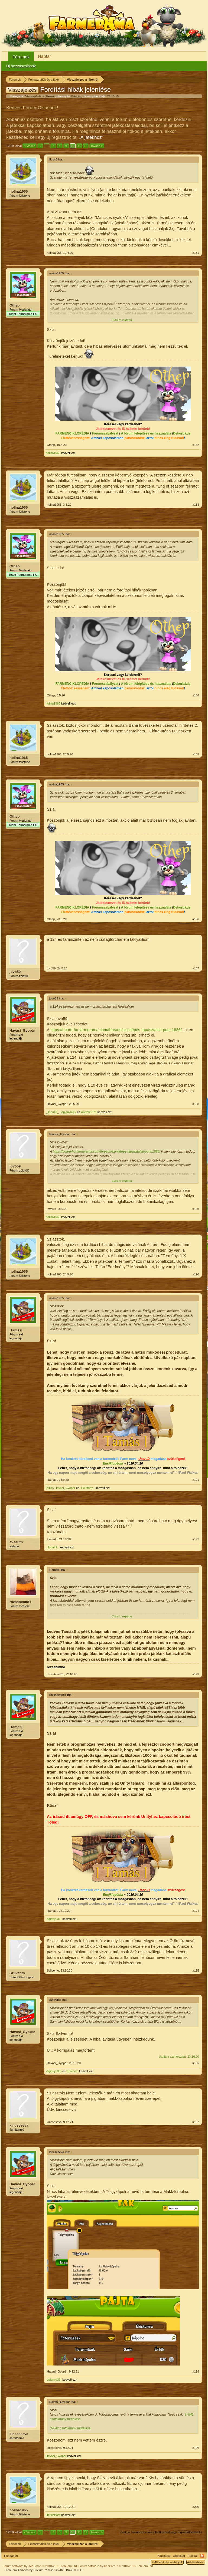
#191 (196, 1479)
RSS (202, 2556)
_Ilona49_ (52, 1112)
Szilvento (17, 1973)
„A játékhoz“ (91, 137)
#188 (196, 1104)
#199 (196, 2447)
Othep (14, 305)
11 (79, 145)
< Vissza (29, 145)
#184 (196, 695)
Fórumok (21, 57)
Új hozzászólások (21, 66)
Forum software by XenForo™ (116, 2566)
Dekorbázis (181, 433)
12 (85, 145)
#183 (196, 504)
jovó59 (15, 972)
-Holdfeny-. (87, 1487)
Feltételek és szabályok (167, 2562)
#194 (196, 1910)
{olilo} (49, 1487)
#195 (196, 1970)
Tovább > (97, 145)
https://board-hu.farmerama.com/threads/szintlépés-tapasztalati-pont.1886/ (116, 1030)
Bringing (76, 96)
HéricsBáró (53, 2514)
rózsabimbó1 (20, 1602)
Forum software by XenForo (40, 2566)
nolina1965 (18, 191)
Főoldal (192, 2555)
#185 (196, 754)
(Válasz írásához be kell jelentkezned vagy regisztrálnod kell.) (161, 2532)
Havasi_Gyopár (22, 1030)
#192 (196, 1539)
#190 (196, 1274)
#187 (196, 968)
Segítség (179, 2555)
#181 (196, 252)
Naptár (44, 56)
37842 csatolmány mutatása (70, 2428)
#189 (196, 1208)
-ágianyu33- (68, 1112)
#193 (196, 1674)
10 (72, 145)
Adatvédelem (195, 2562)
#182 (196, 444)
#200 (196, 2506)
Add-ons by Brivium (44, 2570)
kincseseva (18, 2125)
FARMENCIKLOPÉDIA (72, 433)
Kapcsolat (163, 2555)
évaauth (16, 1542)
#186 (196, 919)
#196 (196, 2063)
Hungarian (11, 2555)
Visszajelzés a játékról (39, 96)
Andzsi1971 (89, 1112)
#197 (196, 2122)
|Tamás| (15, 1330)
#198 (196, 2371)
